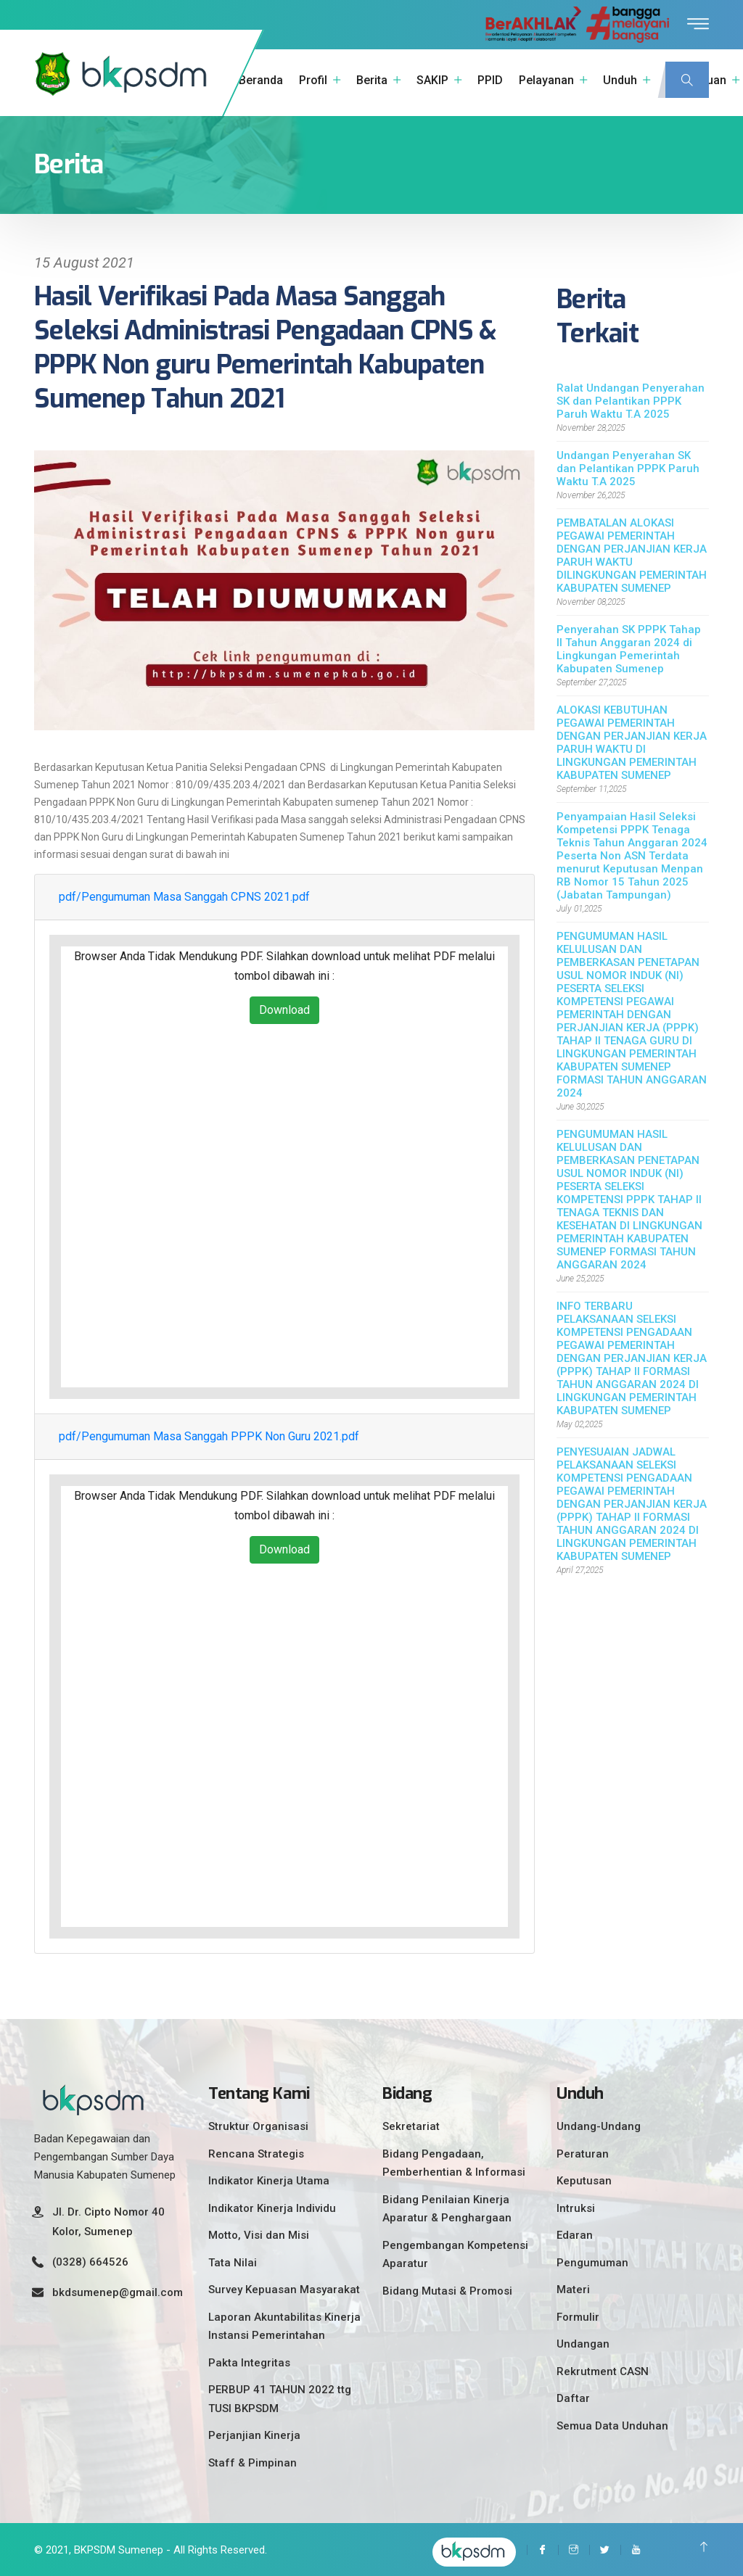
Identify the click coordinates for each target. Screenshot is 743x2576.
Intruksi (576, 2203)
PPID (490, 80)
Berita (371, 80)
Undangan (583, 2338)
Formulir (578, 2312)
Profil (313, 80)
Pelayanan (546, 80)
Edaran (575, 2230)
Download (284, 1005)
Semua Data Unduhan (612, 2420)
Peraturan (583, 2148)
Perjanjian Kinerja (254, 2430)
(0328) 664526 (90, 2256)
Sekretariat (411, 2121)
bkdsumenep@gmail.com (117, 2287)
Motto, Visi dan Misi (258, 2230)
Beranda (261, 80)
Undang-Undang (599, 2121)
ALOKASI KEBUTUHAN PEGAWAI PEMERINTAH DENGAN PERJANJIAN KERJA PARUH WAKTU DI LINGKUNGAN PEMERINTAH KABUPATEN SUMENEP (632, 737)
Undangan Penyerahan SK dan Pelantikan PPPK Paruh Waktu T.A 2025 (628, 463)
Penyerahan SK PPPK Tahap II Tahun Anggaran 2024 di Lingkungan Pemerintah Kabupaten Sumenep (629, 644)
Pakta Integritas (249, 2357)
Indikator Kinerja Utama (268, 2175)
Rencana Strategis (256, 2148)
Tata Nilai (232, 2257)
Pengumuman (592, 2257)
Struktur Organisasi (258, 2121)
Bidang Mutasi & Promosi (447, 2285)
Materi (573, 2284)
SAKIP (432, 80)
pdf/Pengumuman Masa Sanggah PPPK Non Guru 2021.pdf (209, 1431)
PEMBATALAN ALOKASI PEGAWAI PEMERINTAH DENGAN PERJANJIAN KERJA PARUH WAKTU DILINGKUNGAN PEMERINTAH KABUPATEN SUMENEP (632, 550)
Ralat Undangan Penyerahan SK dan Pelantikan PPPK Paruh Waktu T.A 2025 (631, 396)
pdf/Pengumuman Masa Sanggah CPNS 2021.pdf (184, 892)
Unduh (620, 80)
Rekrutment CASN (603, 2366)
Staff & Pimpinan (252, 2457)
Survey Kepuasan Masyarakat (284, 2284)
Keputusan (584, 2175)
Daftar (573, 2393)
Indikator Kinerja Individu (272, 2203)
